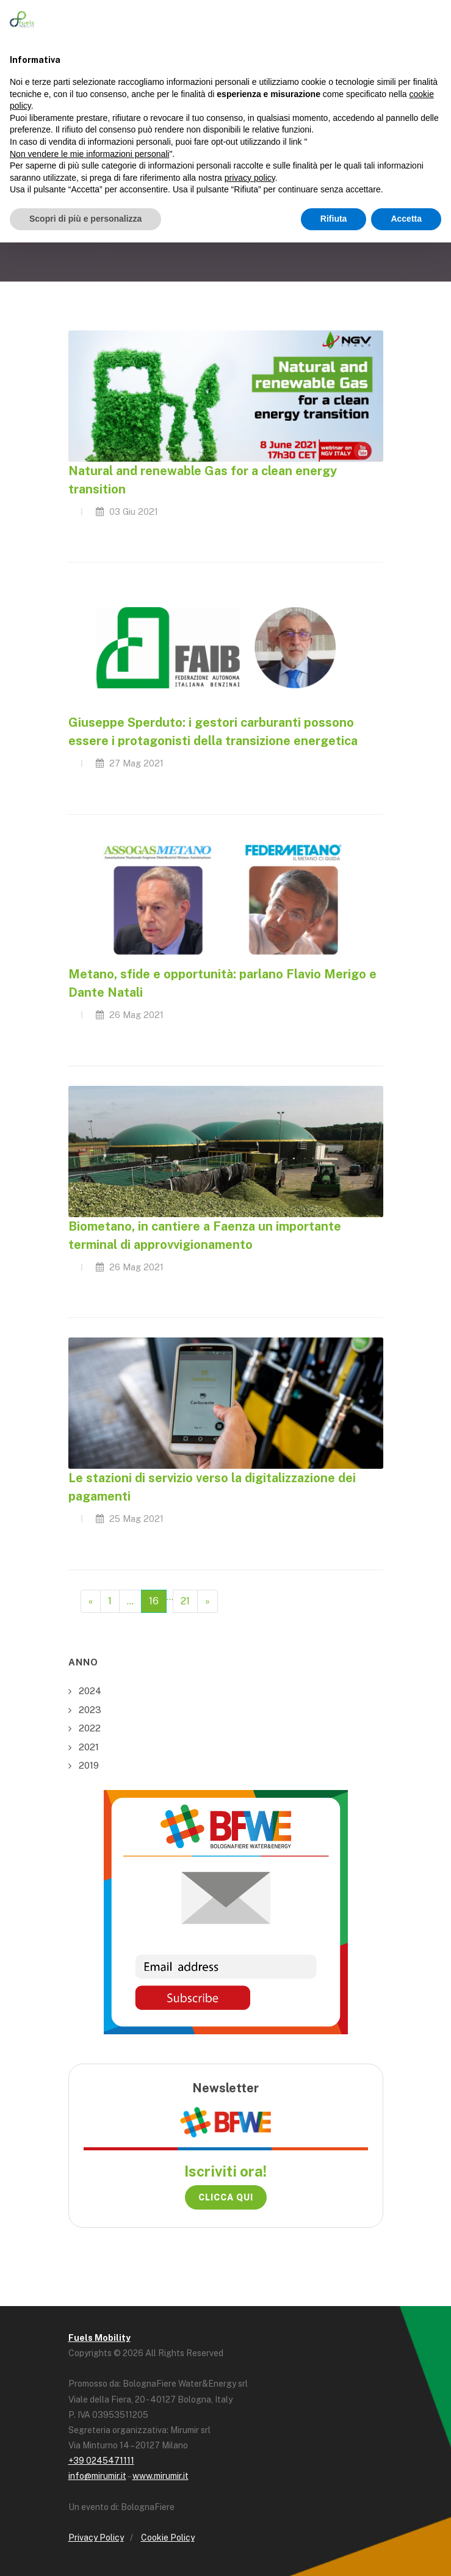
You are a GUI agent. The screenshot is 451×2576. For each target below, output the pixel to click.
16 (154, 1601)
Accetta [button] (406, 219)
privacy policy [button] (250, 178)
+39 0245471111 (101, 2460)
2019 (89, 1765)
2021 (89, 1747)
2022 (90, 1728)
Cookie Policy (168, 2537)
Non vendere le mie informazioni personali (89, 154)
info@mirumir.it (97, 2476)
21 (185, 1601)
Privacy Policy (96, 2537)
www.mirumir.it (160, 2476)
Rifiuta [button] (333, 219)
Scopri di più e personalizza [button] (85, 219)
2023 (90, 1710)
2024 (90, 1691)
